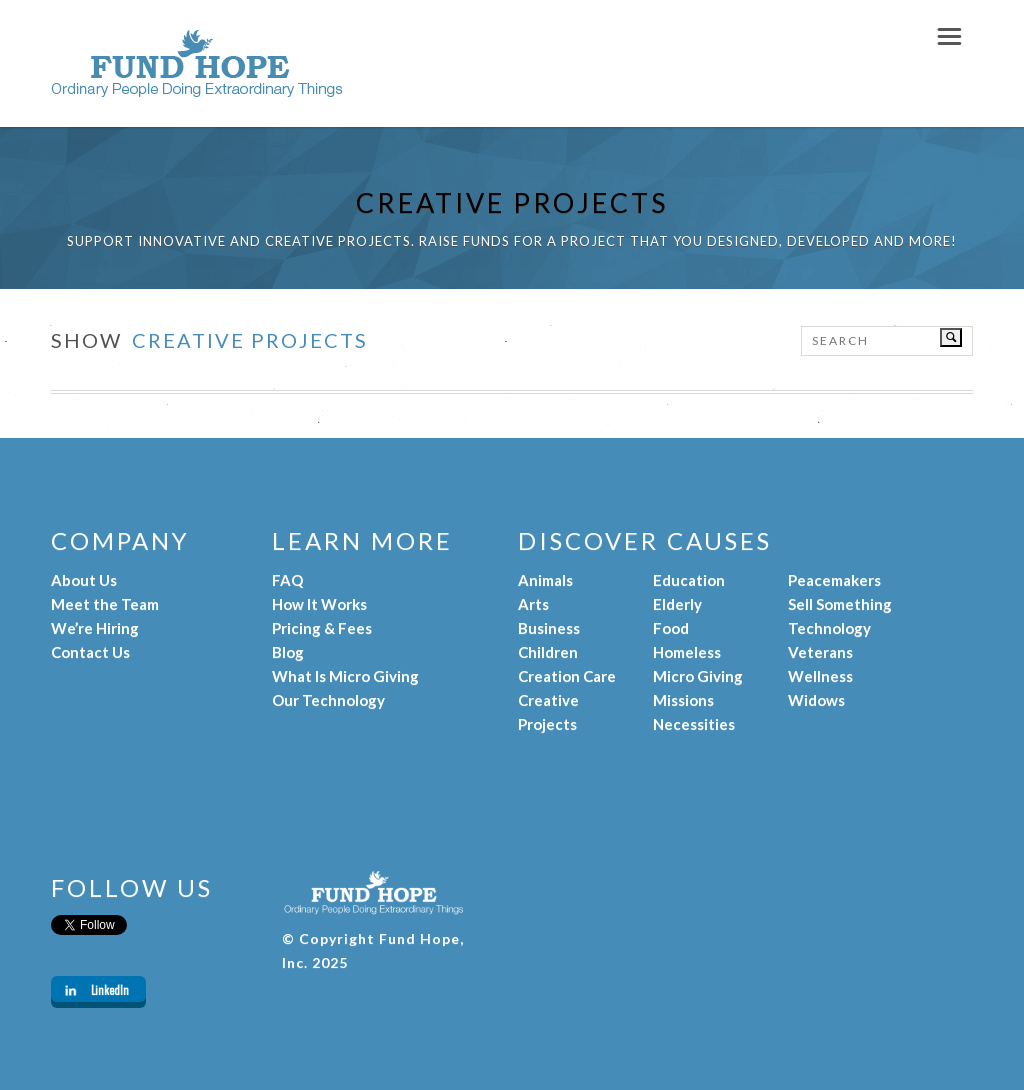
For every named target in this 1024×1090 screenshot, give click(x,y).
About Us (84, 580)
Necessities (694, 724)
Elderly (677, 604)
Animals (545, 580)
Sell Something (840, 604)
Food (671, 628)
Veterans (820, 652)
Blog (288, 652)
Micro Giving (698, 676)
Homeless (687, 652)
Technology (829, 628)
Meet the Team (105, 604)
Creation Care (567, 676)
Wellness (820, 676)
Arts (533, 604)
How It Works (319, 604)
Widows (816, 700)
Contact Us (90, 652)
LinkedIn (110, 990)
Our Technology (328, 700)
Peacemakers (834, 580)
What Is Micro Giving (345, 676)
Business (549, 628)
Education (689, 580)
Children (548, 652)
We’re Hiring (95, 628)
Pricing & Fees (322, 628)
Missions (683, 700)
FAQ (287, 580)
